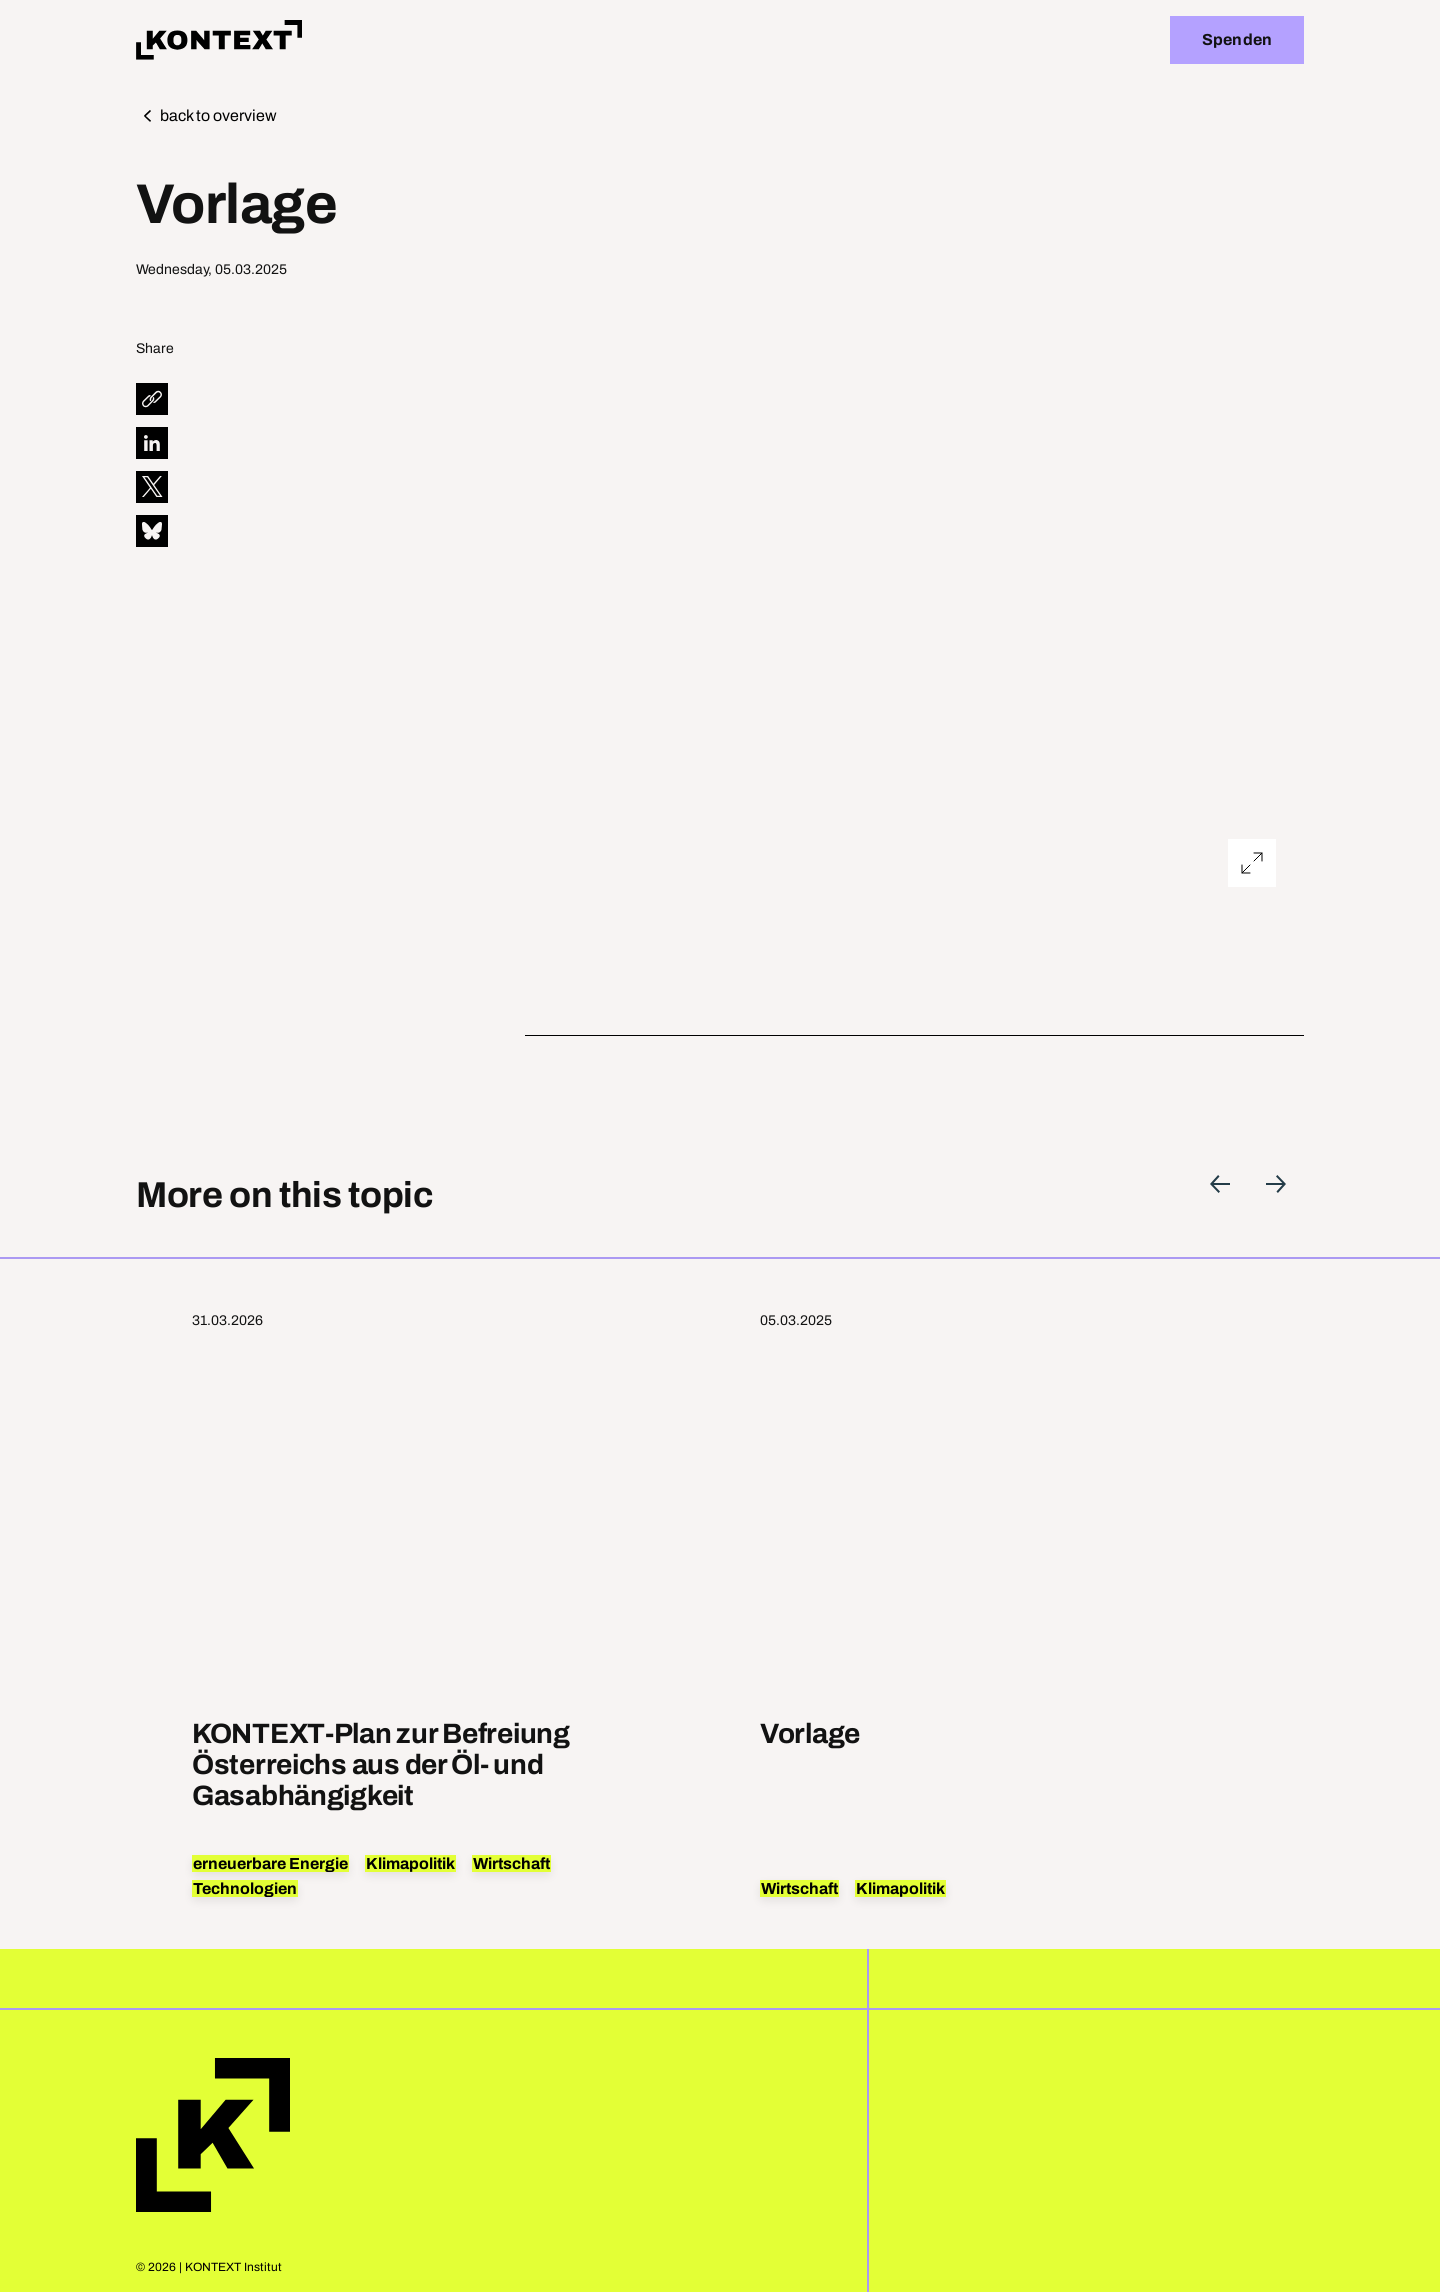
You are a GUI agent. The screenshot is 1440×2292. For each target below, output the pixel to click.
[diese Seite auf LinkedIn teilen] (152, 443)
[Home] (219, 40)
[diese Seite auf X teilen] (152, 487)
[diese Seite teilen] (152, 399)
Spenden (1237, 39)
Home (213, 2135)
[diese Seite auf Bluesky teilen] (152, 531)
